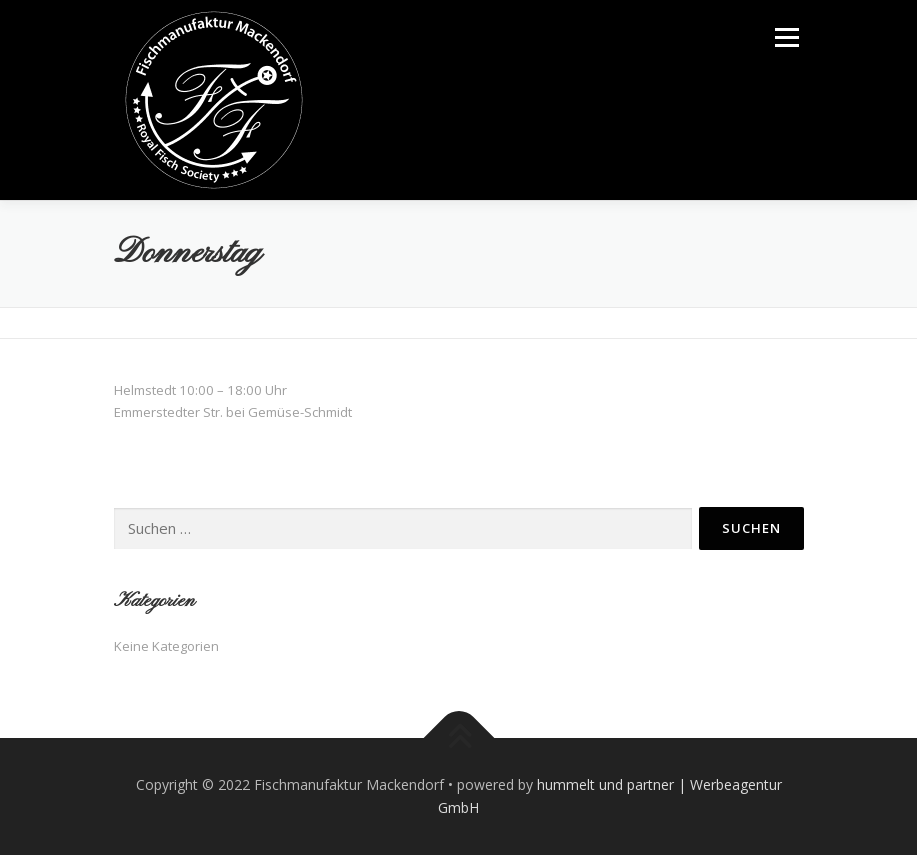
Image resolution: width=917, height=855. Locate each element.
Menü (786, 37)
